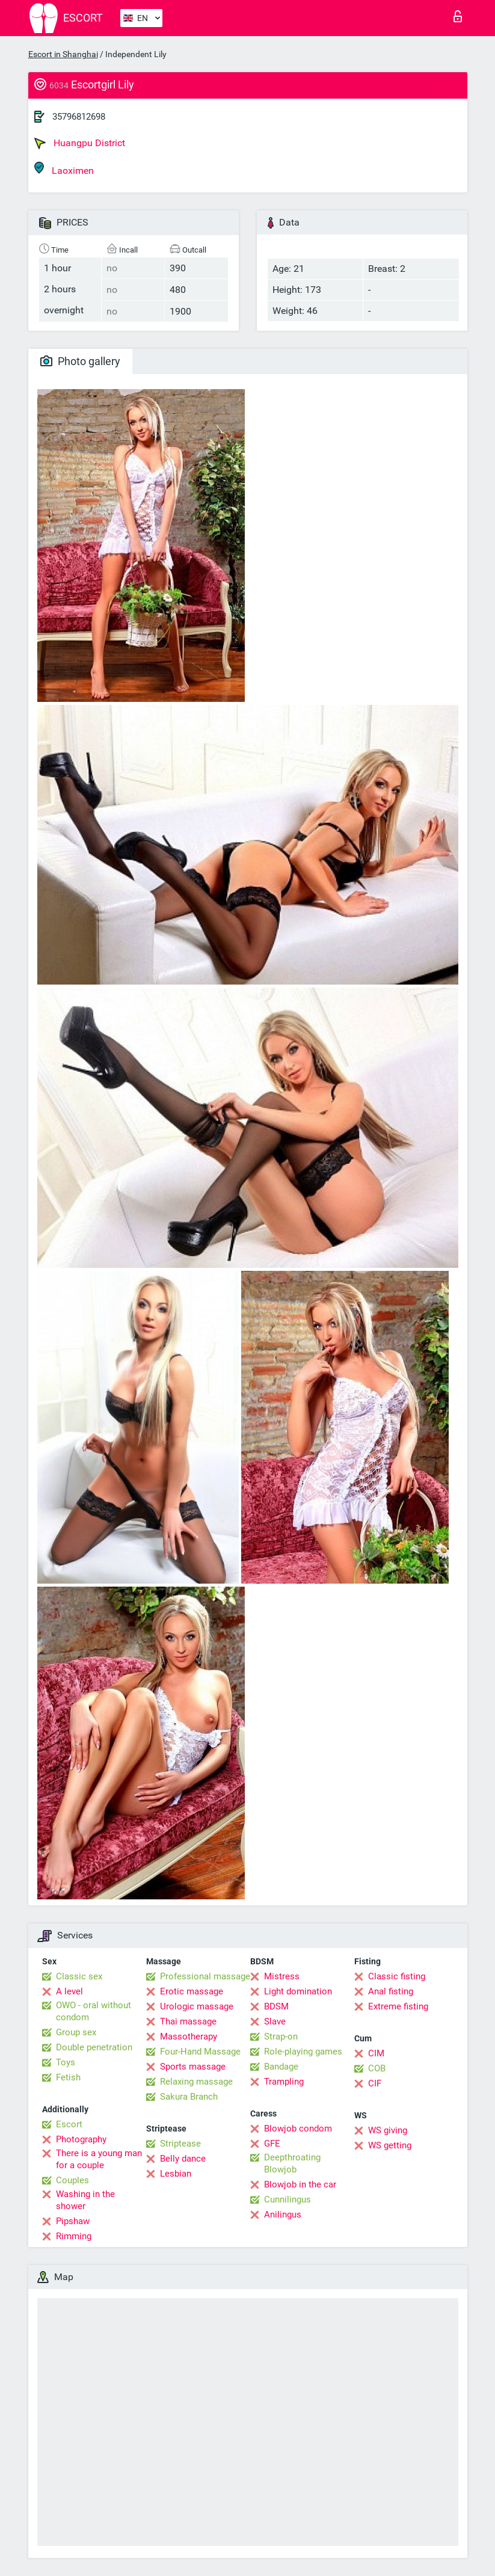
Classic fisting (396, 1976)
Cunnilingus (287, 2199)
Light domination (298, 1991)
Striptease (180, 2143)
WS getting (389, 2145)
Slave (275, 2021)
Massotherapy (188, 2036)
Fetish (68, 2077)
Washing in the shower (85, 2200)
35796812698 (78, 116)
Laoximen (64, 168)
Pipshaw (73, 2221)
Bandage (281, 2066)
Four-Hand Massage (200, 2051)
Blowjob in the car (300, 2184)
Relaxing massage (196, 2081)
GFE (272, 2143)
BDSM (276, 2006)
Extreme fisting (398, 2006)
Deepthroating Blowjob (292, 2163)
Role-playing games (303, 2051)
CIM (376, 2053)
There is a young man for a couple (99, 2159)
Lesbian (175, 2173)
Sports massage (193, 2066)
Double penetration (94, 2047)
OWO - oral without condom (93, 2011)
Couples (72, 2180)
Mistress (282, 1976)
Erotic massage (191, 1991)
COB (377, 2068)
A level (69, 1991)
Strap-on (281, 2036)
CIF (374, 2083)
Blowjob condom (298, 2128)
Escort (69, 2124)
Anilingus (282, 2214)
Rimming (73, 2236)
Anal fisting (390, 1991)
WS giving (387, 2130)
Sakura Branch (189, 2096)
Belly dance (183, 2158)
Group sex (76, 2032)
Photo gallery (80, 361)
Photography (81, 2139)
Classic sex (79, 1976)
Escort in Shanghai (63, 54)
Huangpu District (79, 143)
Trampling (284, 2081)
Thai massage (188, 2021)
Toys (65, 2062)
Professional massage (205, 1976)
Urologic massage (196, 2006)
